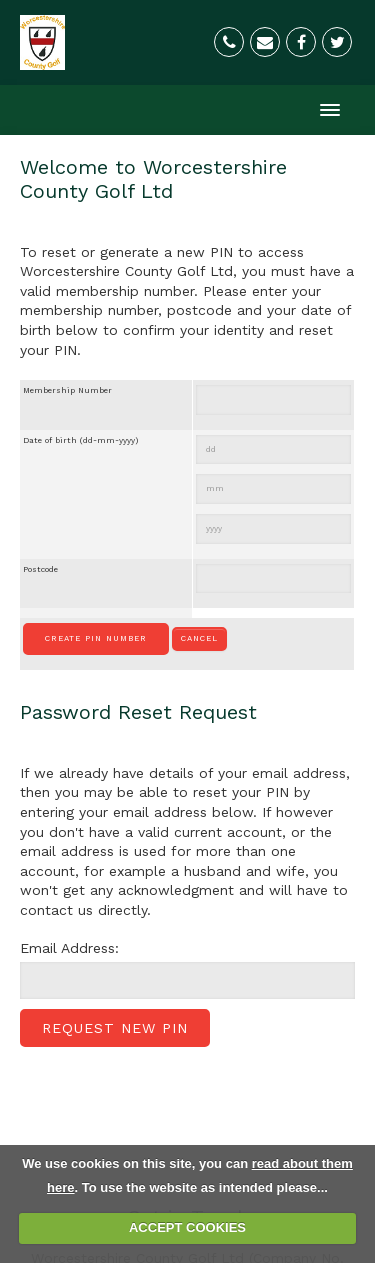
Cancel (199, 638)
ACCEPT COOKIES (187, 1227)
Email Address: (69, 948)
